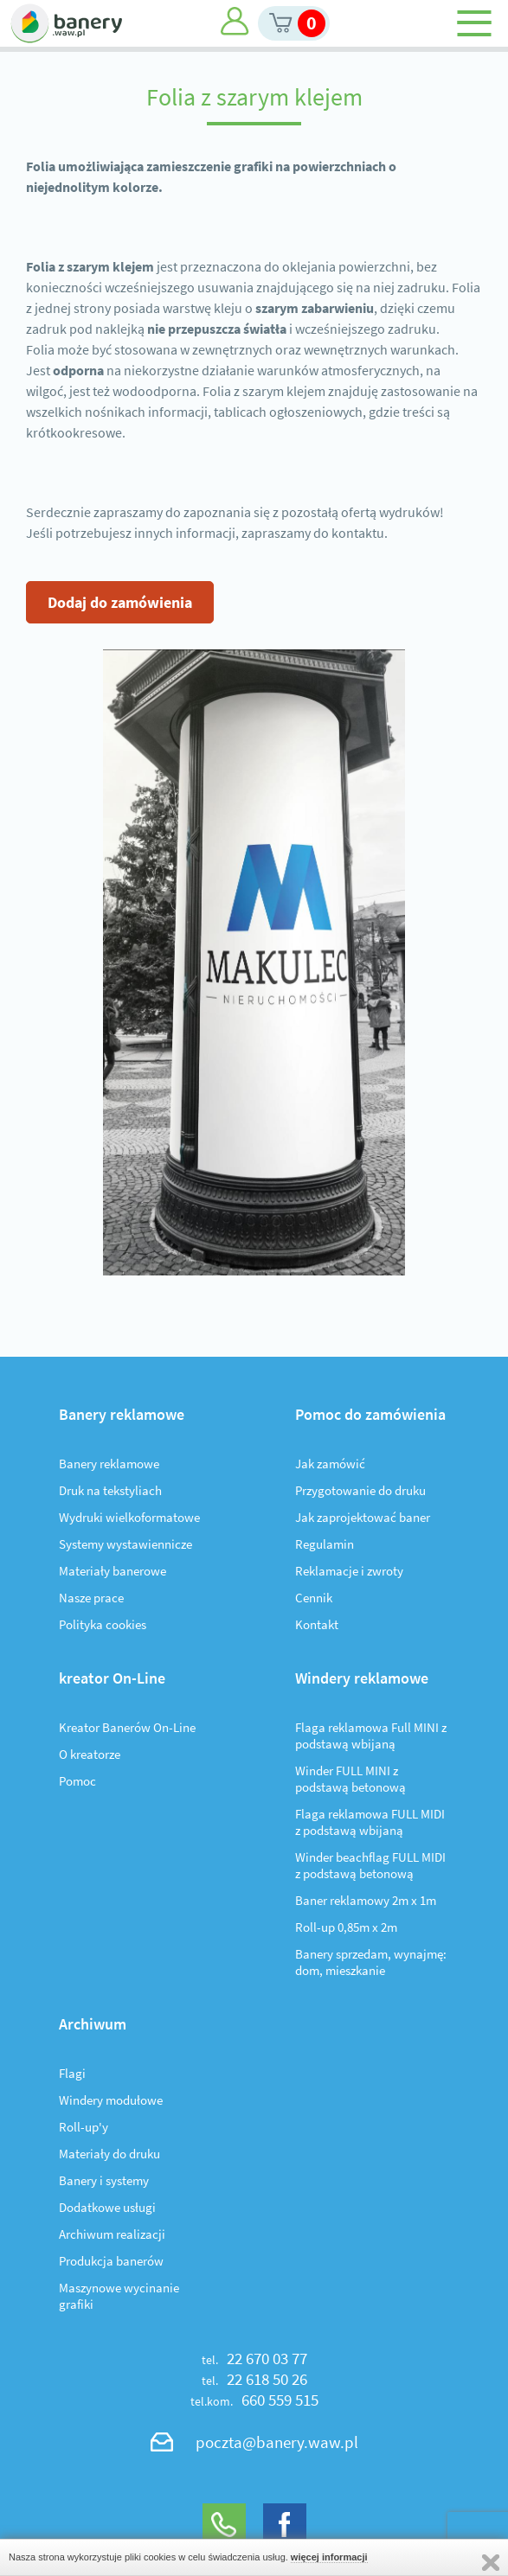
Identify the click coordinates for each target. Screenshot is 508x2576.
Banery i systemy (104, 2180)
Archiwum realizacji (112, 2234)
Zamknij (490, 2562)
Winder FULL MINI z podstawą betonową (350, 1778)
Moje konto (235, 21)
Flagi (72, 2073)
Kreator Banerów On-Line (127, 1727)
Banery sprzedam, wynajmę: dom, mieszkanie (371, 1962)
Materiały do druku (109, 2153)
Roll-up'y (83, 2127)
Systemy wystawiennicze (125, 1544)
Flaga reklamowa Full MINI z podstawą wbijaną (371, 1735)
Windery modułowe (111, 2100)
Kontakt (316, 1624)
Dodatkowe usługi (107, 2207)
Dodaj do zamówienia (120, 602)
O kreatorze (89, 1754)
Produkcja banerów (111, 2261)
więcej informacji (329, 2557)
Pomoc (77, 1781)
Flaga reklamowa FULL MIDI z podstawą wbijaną (370, 1822)
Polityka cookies (102, 1624)
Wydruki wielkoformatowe (129, 1517)
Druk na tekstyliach (110, 1490)
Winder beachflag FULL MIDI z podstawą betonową (370, 1865)
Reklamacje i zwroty (349, 1571)
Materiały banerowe (112, 1571)
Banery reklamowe (109, 1463)
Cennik (313, 1597)
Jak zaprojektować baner (362, 1517)
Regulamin (324, 1544)
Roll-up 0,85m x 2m (346, 1927)
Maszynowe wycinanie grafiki (119, 2295)
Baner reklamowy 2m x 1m (365, 1900)
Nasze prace (91, 1597)
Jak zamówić (330, 1463)
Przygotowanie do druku (360, 1490)
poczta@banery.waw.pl (277, 2442)
